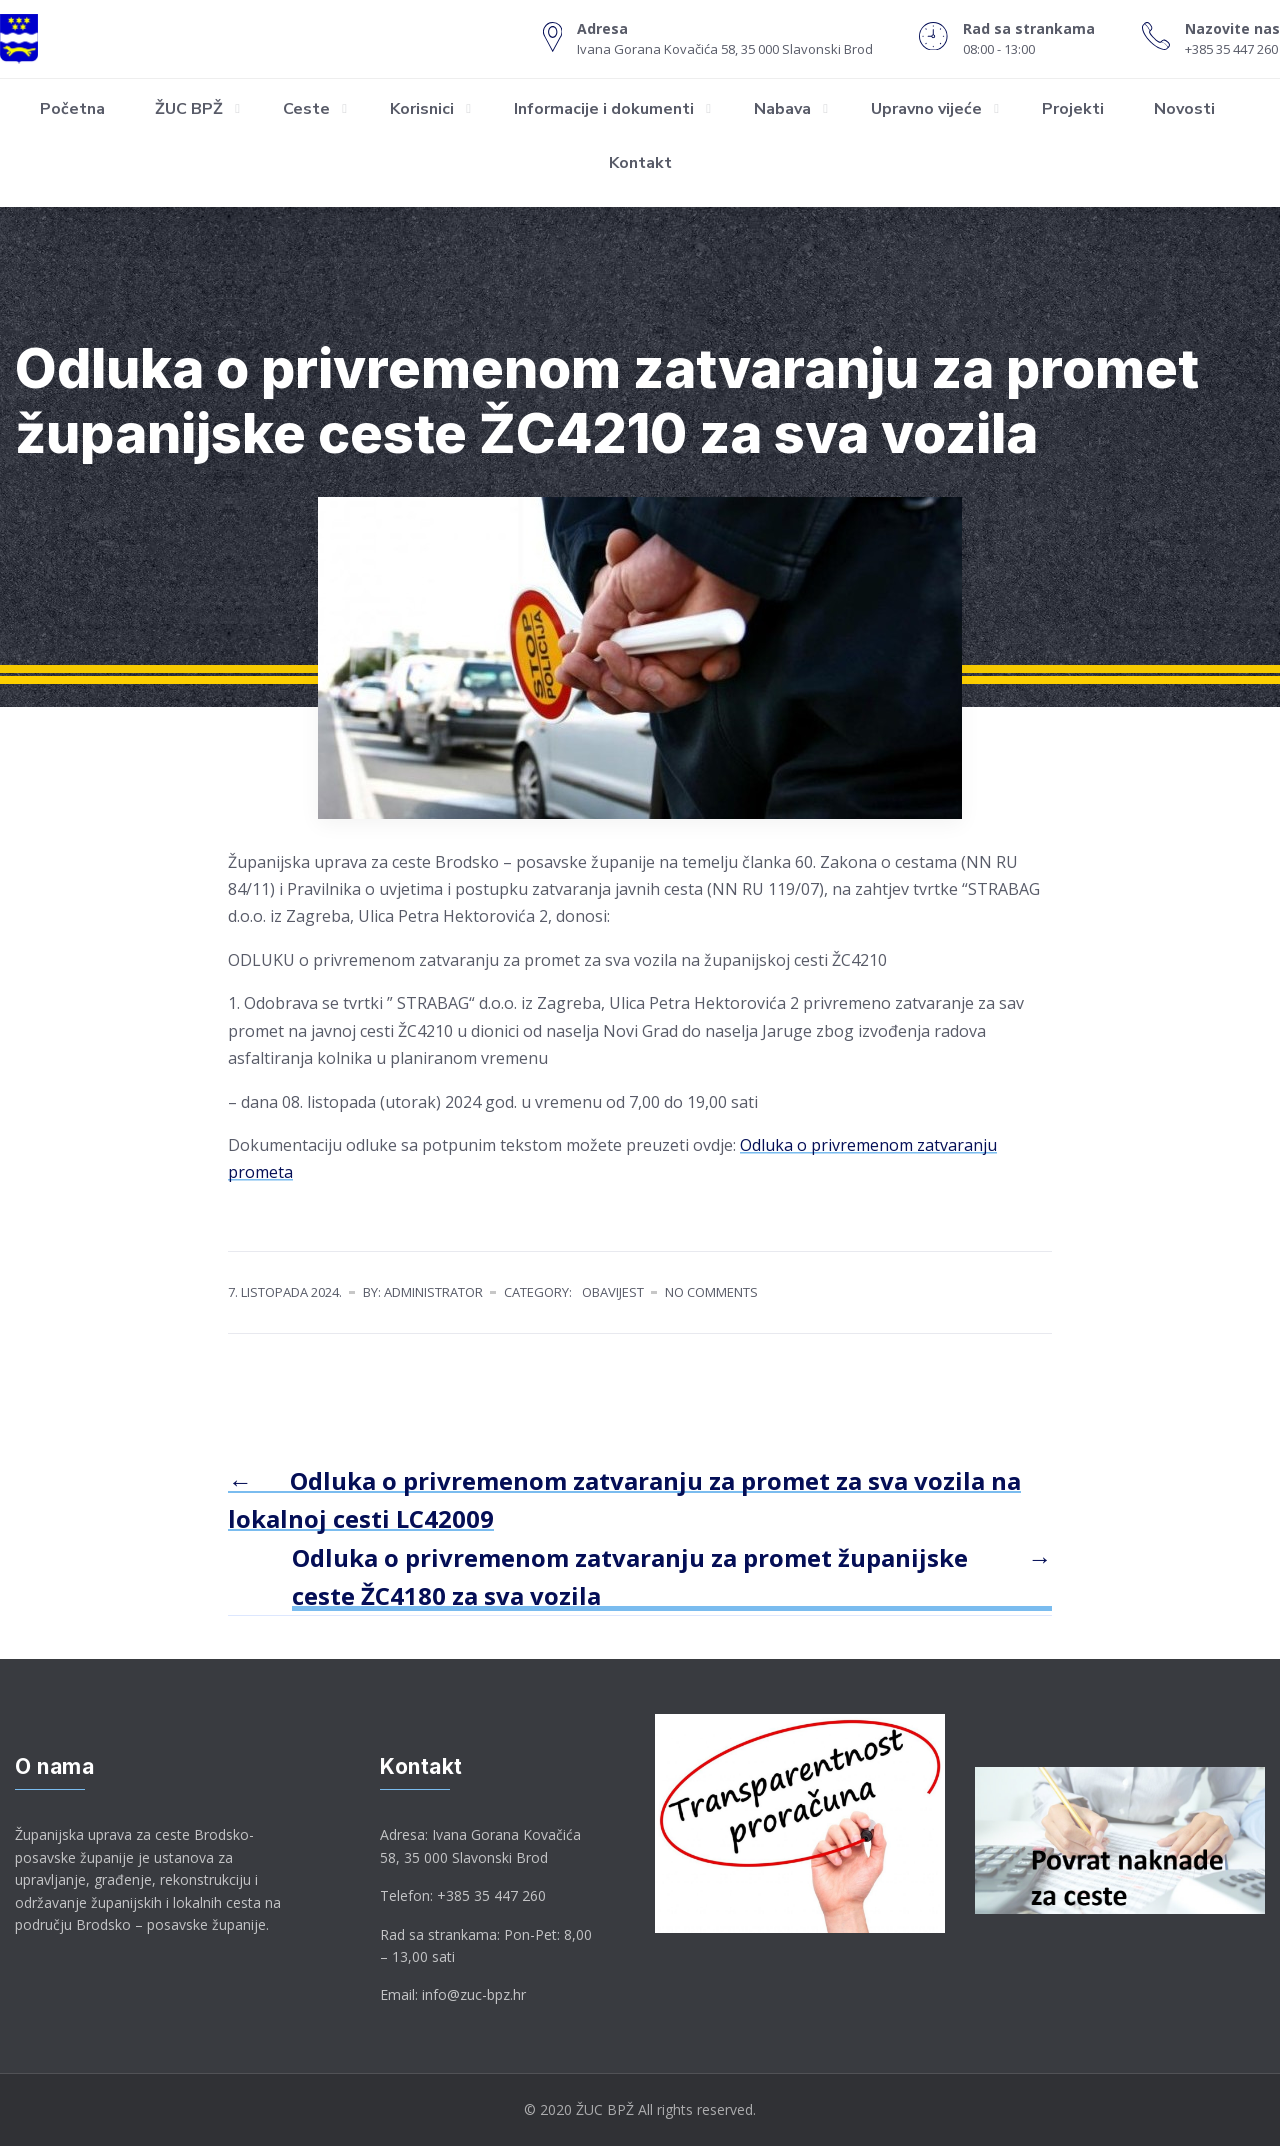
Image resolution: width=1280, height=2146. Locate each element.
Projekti (1073, 109)
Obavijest (613, 1292)
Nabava (782, 109)
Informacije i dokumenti (604, 109)
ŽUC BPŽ (189, 109)
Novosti (1184, 109)
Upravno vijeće (926, 109)
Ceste (306, 109)
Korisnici (422, 109)
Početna (72, 109)
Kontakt (640, 163)
